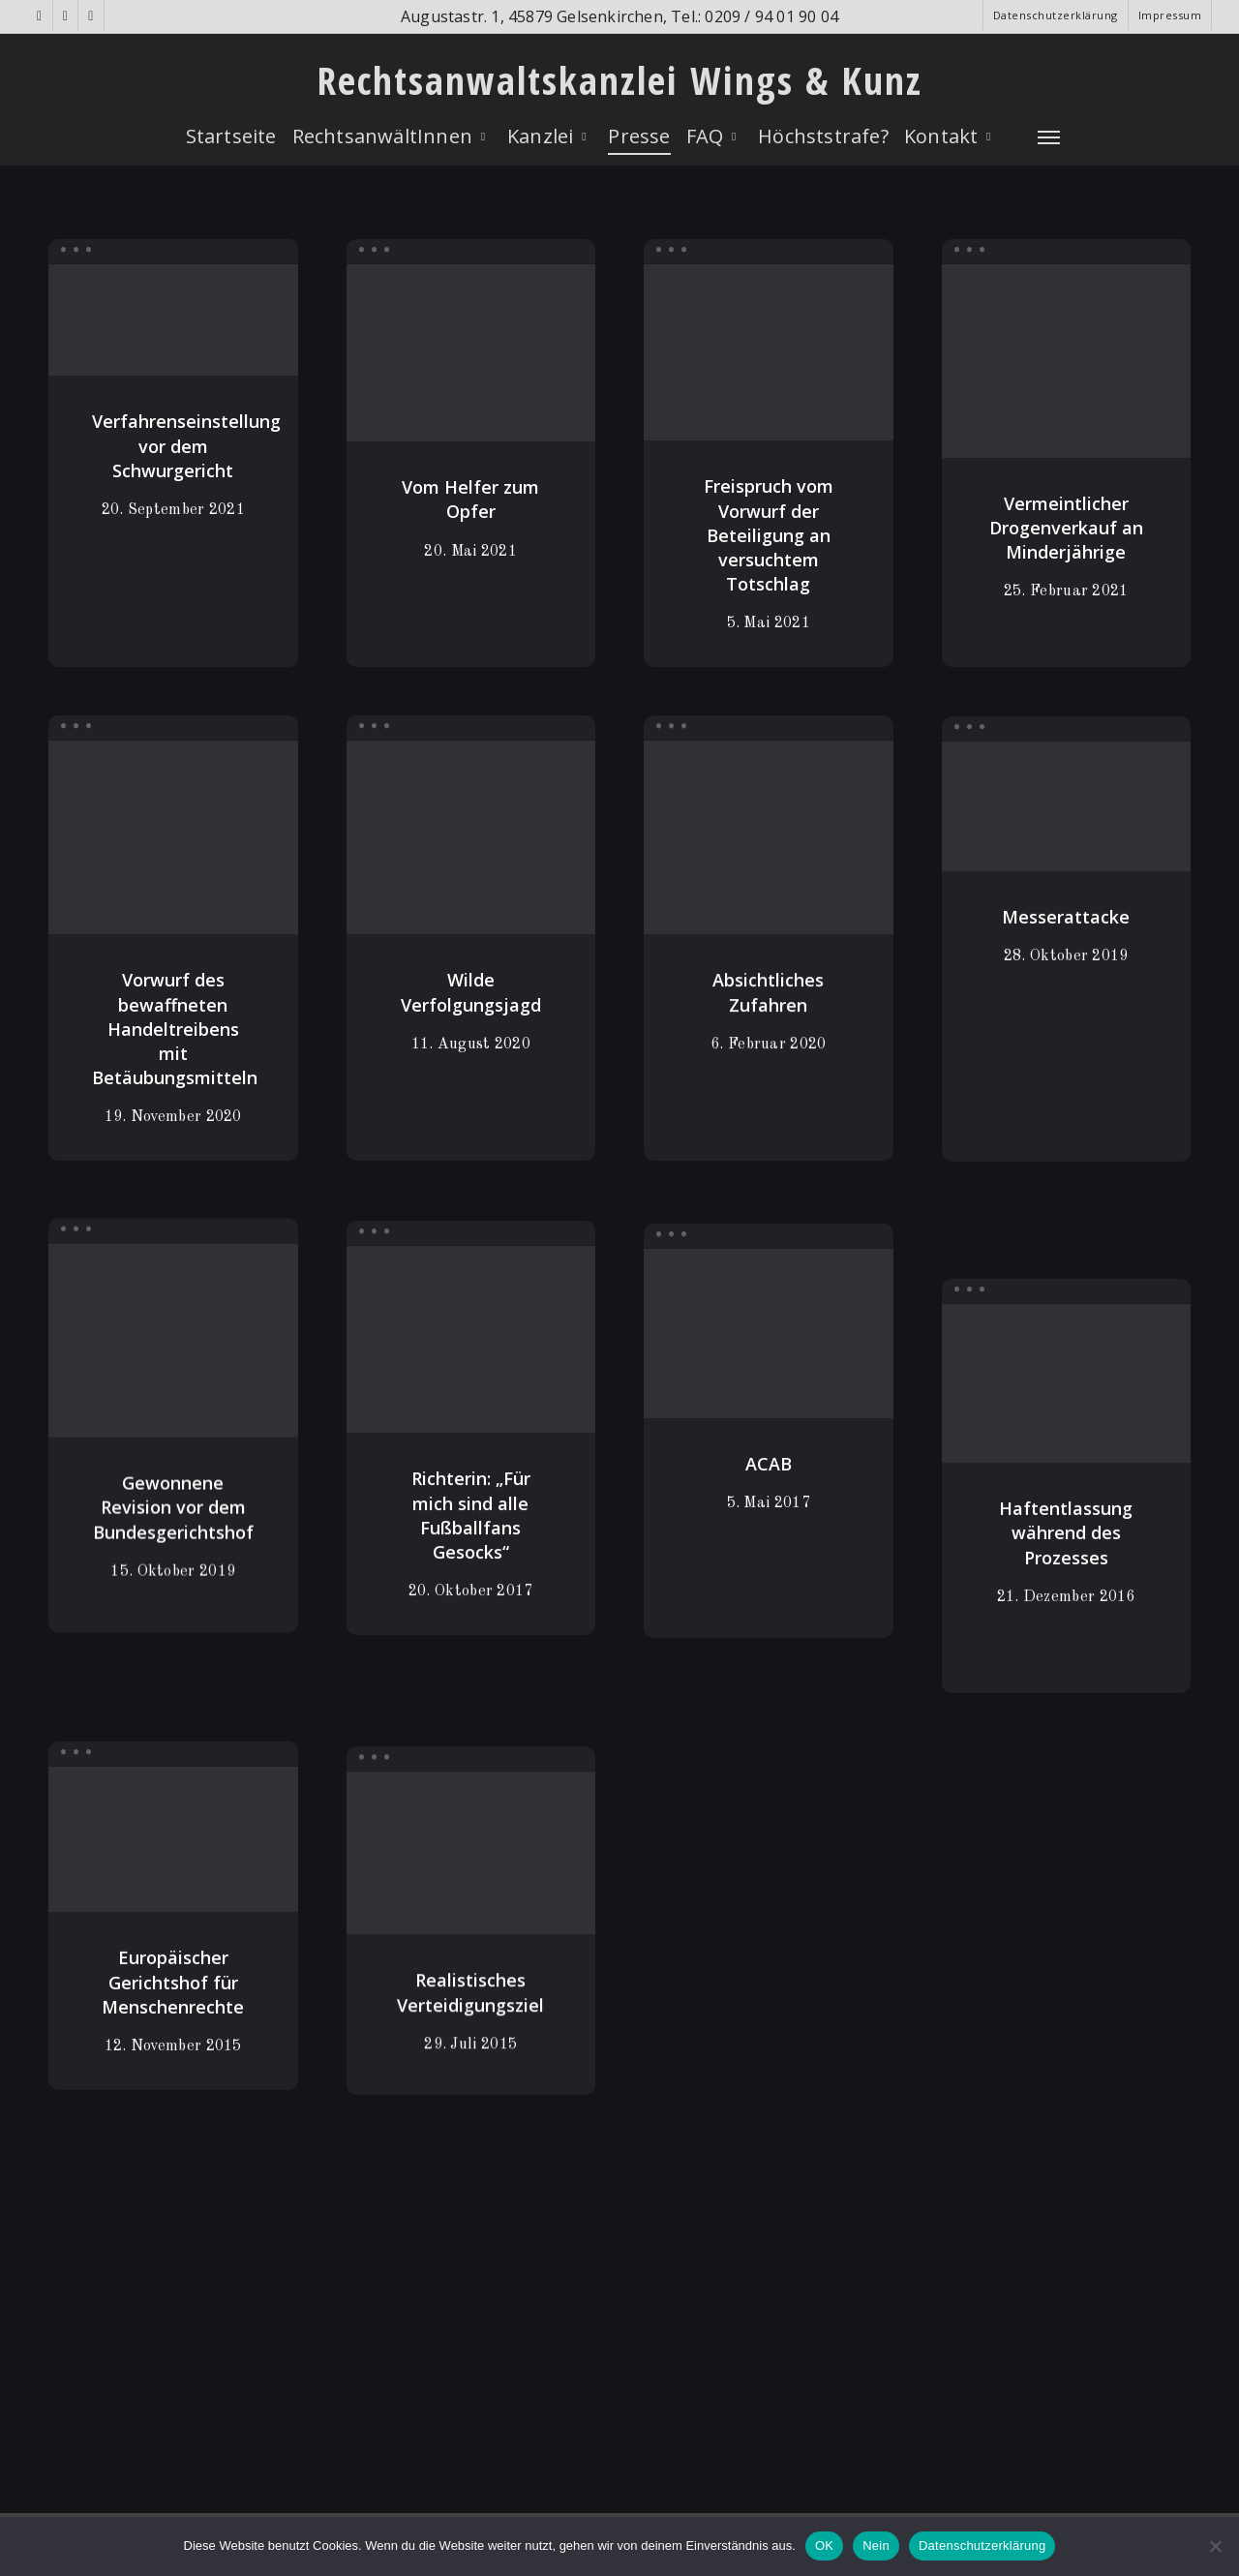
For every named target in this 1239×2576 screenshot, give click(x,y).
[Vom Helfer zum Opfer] (471, 354)
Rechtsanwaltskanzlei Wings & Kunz (619, 80)
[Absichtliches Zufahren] (768, 873)
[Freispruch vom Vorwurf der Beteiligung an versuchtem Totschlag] (768, 354)
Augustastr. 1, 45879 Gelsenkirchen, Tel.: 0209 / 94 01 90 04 (619, 16)
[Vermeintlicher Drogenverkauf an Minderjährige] (1067, 367)
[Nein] (1214, 2546)
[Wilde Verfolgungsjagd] (471, 861)
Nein (876, 2545)
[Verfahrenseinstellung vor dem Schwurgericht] (173, 320)
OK (824, 2545)
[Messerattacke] (1067, 859)
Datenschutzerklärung (982, 2545)
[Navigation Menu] (1049, 136)
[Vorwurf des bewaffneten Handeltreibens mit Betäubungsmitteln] (173, 856)
